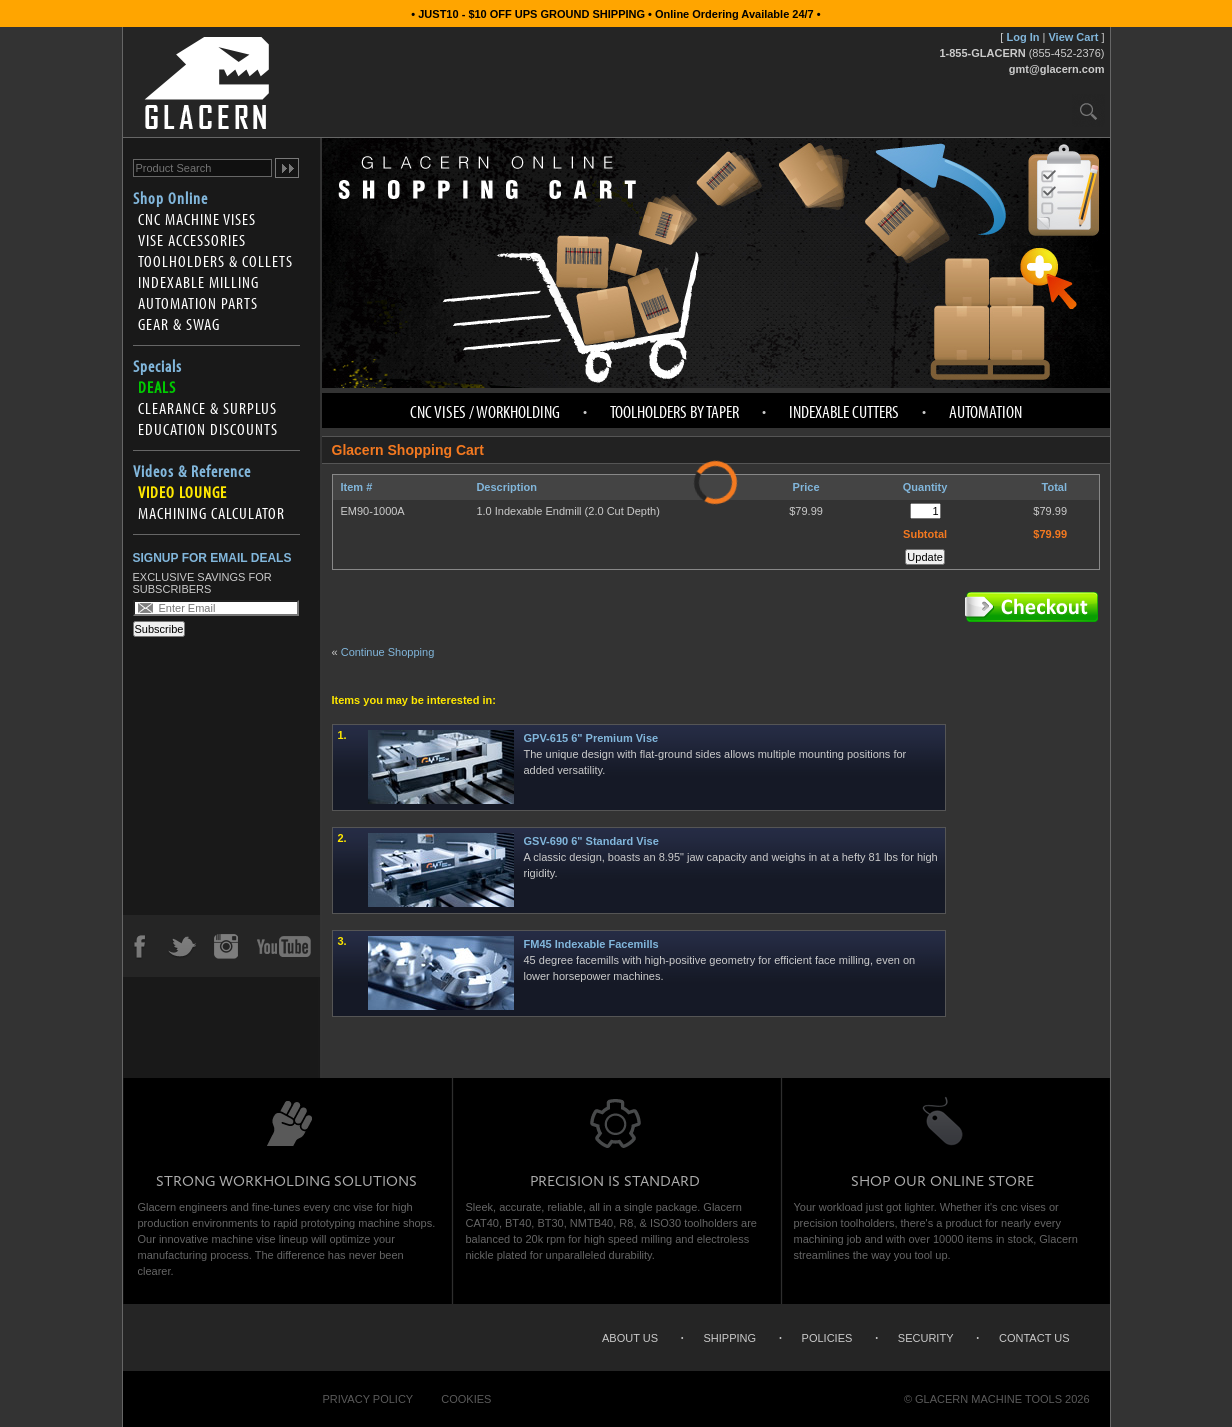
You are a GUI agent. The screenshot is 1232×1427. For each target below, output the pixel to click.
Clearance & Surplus (207, 408)
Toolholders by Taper (674, 411)
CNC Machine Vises (197, 219)
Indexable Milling (198, 282)
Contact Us (1034, 1338)
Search (1088, 110)
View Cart (1073, 37)
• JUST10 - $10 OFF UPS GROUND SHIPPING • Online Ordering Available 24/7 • (615, 14)
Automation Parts (198, 303)
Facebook (139, 946)
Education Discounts (208, 429)
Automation (985, 411)
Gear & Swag (179, 324)
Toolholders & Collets (215, 261)
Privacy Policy (368, 1399)
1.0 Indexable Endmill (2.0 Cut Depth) (567, 511)
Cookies (466, 1399)
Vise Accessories (192, 240)
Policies (827, 1338)
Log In (1022, 37)
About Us (630, 1338)
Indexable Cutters (844, 411)
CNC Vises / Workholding (485, 411)
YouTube (284, 946)
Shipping (730, 1338)
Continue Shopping (388, 652)
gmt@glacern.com (1057, 69)
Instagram (225, 946)
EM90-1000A (373, 511)
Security (926, 1338)
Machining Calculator (211, 513)
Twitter (182, 946)
